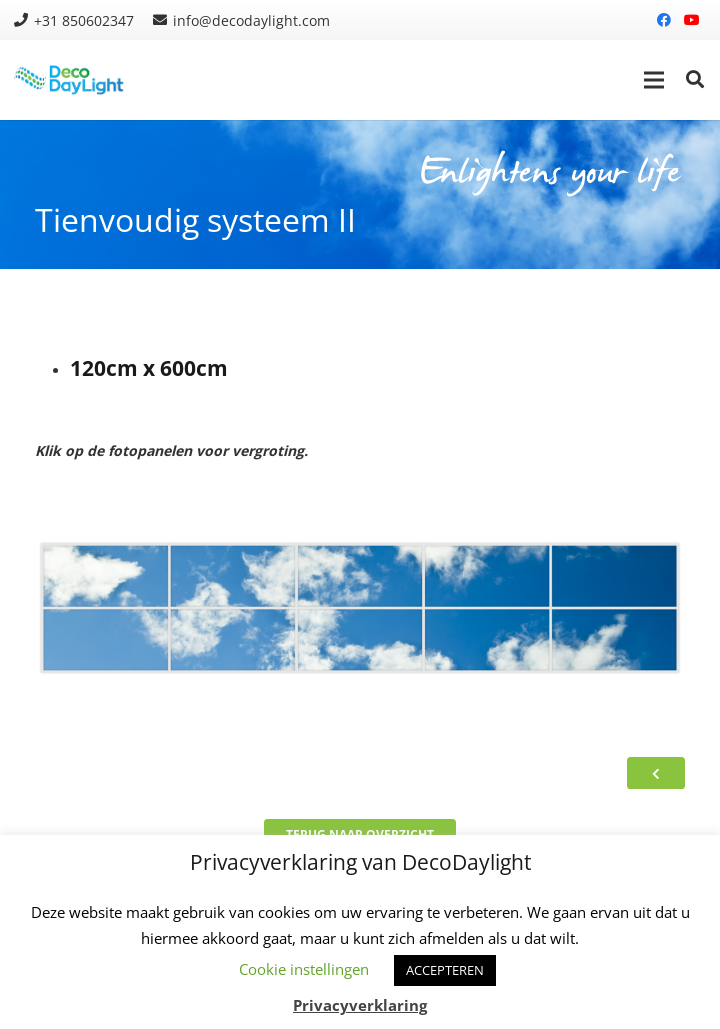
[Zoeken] (695, 79)
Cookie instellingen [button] (304, 969)
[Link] (70, 80)
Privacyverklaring (360, 1005)
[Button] (656, 773)
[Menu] (654, 80)
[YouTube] (692, 20)
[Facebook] (664, 20)
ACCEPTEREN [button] (445, 970)
